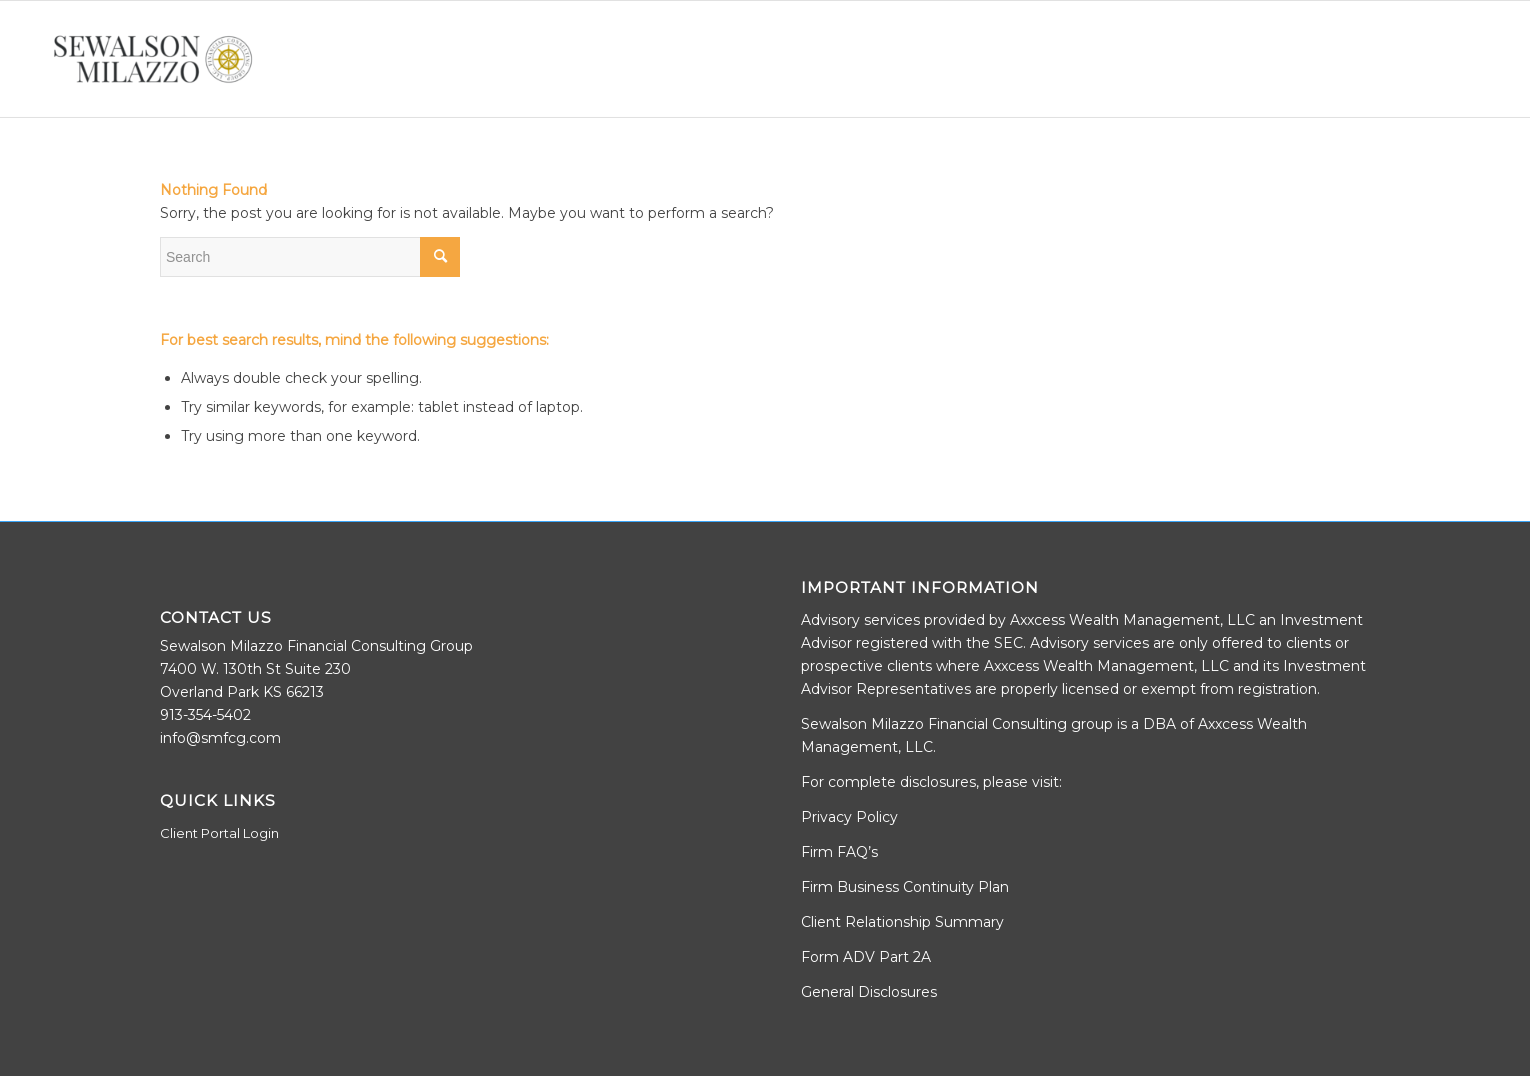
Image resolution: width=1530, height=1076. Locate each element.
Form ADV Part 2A (866, 957)
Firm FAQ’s (839, 852)
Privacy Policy (849, 817)
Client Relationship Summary (902, 922)
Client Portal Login (219, 833)
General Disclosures (869, 992)
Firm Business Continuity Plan (905, 887)
